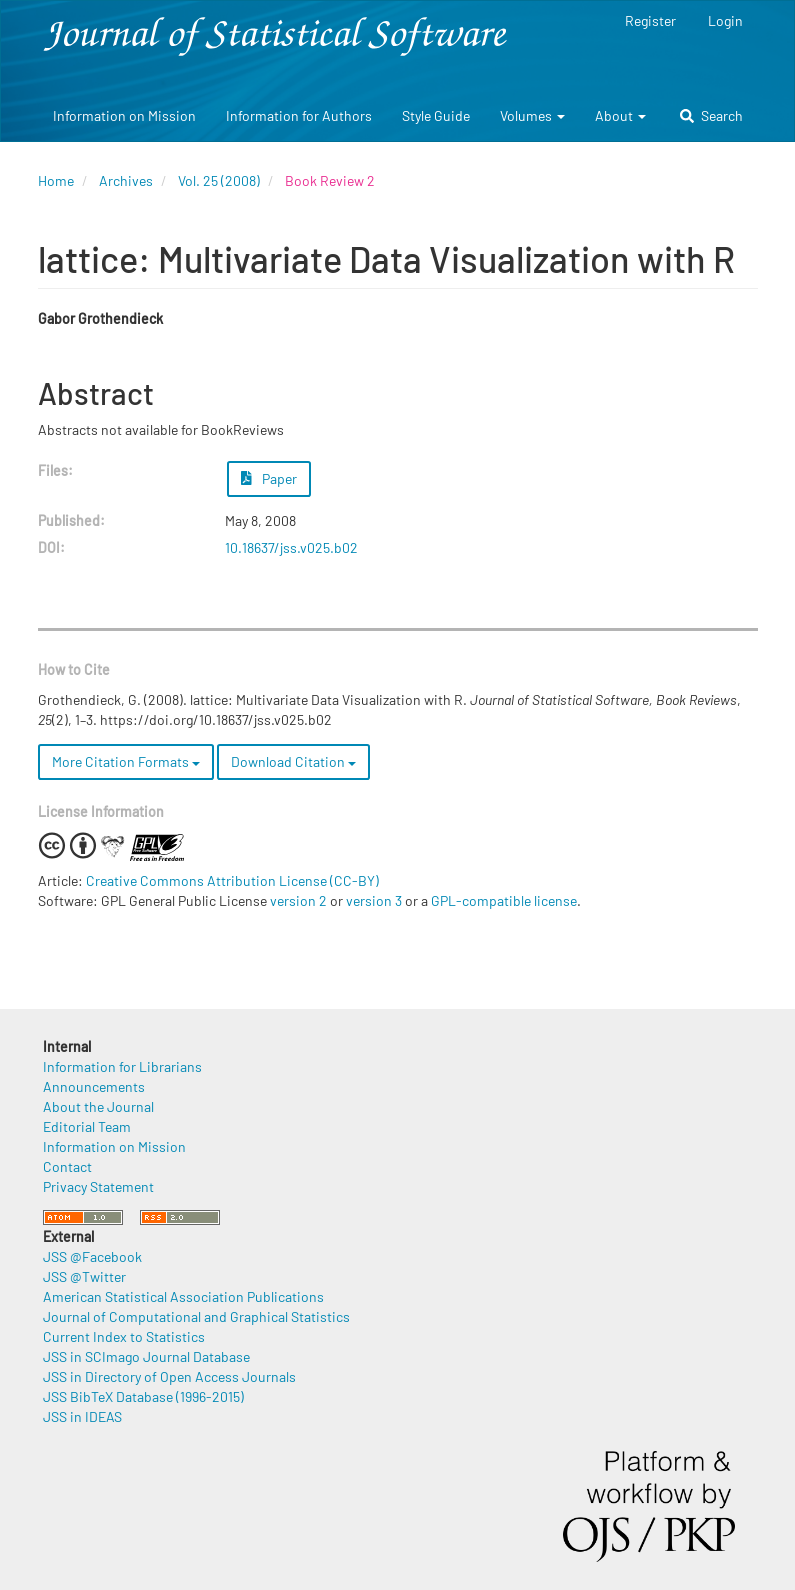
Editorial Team (87, 1126)
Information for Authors (299, 115)
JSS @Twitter (84, 1276)
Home (56, 180)
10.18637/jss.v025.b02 (291, 547)
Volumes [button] (532, 115)
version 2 (298, 900)
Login (725, 20)
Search (711, 115)
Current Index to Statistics (124, 1336)
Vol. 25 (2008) (219, 180)
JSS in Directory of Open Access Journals (169, 1376)
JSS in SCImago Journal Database (146, 1356)
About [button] (620, 115)
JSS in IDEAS (82, 1416)
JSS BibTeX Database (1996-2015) (143, 1396)
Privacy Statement (98, 1186)
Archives (126, 180)
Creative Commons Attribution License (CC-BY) (232, 880)
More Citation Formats (126, 761)
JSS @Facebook (92, 1256)
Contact (67, 1166)
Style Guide (436, 115)
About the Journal (98, 1106)
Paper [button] (269, 478)
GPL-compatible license (504, 900)
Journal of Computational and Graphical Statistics (196, 1316)
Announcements (94, 1086)
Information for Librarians (122, 1066)
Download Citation (293, 761)
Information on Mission (124, 115)
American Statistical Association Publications (183, 1296)
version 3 (374, 900)
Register (650, 20)
